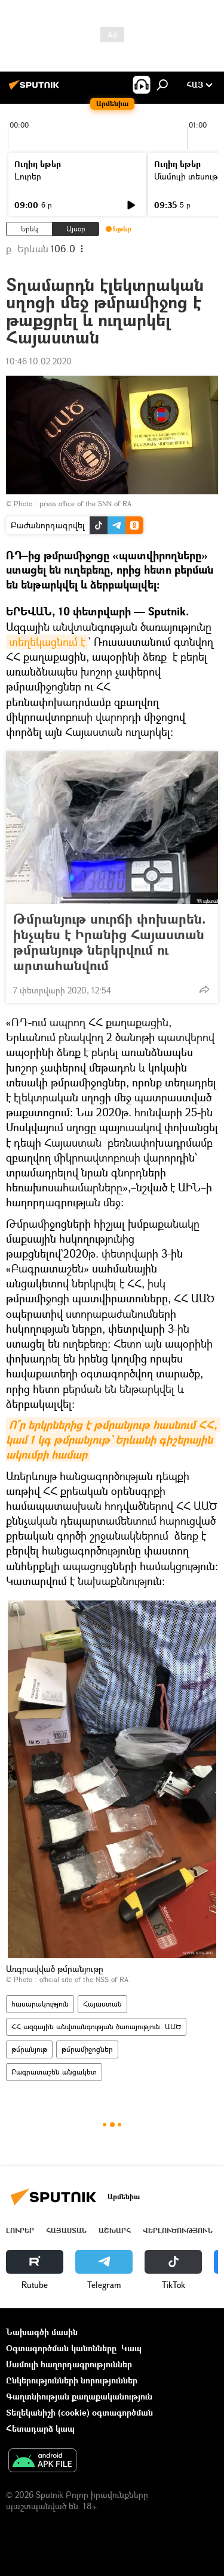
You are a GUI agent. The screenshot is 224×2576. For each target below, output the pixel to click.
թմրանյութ (29, 2049)
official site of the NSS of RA (83, 1979)
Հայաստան (102, 2004)
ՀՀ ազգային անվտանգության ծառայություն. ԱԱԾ (96, 2026)
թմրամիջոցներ (87, 2049)
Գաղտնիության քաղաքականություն (79, 2396)
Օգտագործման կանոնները (61, 2348)
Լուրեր (27, 176)
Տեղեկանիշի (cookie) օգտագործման (79, 2412)
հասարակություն (40, 2004)
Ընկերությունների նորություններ (71, 2380)
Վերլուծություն (178, 2230)
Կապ (131, 2348)
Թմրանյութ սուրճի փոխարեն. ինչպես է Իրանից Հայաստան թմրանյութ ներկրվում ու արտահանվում (109, 942)
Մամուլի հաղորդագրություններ (69, 2364)
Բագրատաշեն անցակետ (54, 2072)
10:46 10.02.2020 (39, 361)
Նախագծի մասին (42, 2331)
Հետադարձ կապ (40, 2428)
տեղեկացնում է (47, 641)
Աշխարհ (115, 2230)
